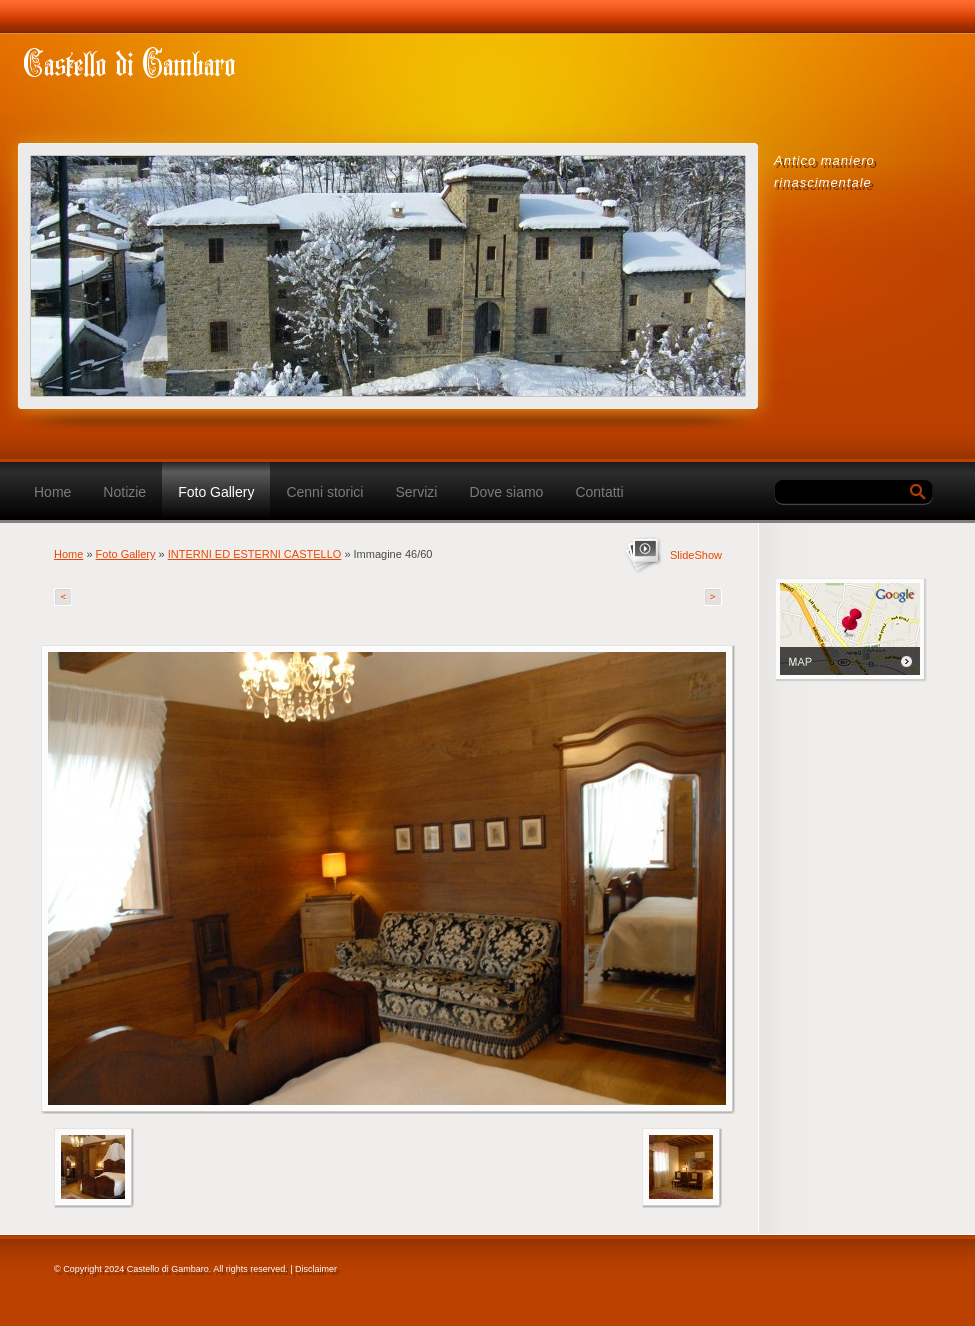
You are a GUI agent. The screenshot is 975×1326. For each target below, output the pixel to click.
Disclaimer (316, 1269)
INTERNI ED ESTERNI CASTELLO (255, 554)
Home (52, 492)
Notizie (124, 492)
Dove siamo (506, 492)
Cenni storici (324, 492)
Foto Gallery (216, 492)
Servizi (416, 492)
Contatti (599, 492)
